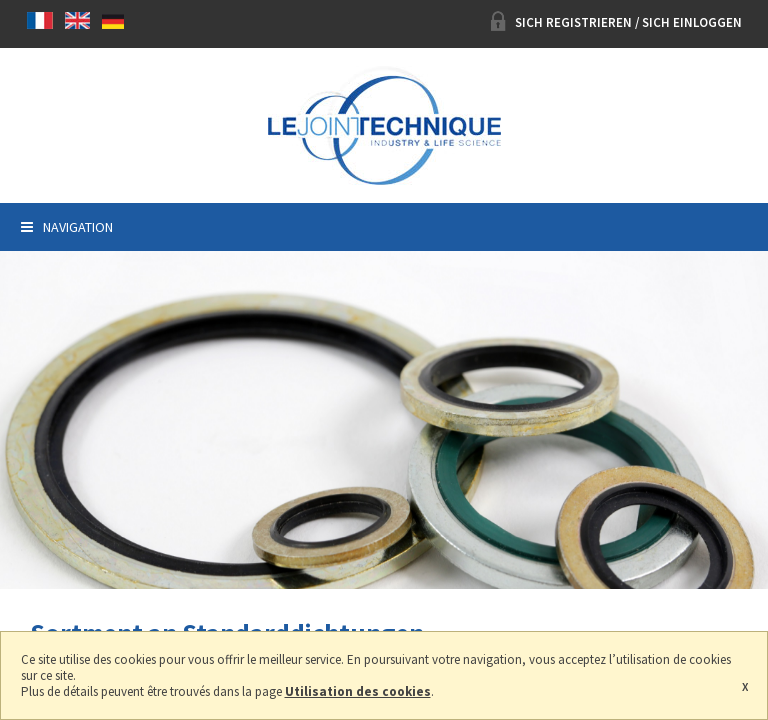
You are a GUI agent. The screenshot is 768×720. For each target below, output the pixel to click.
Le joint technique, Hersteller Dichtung (384, 125)
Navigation (67, 227)
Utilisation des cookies (358, 691)
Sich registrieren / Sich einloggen (616, 22)
